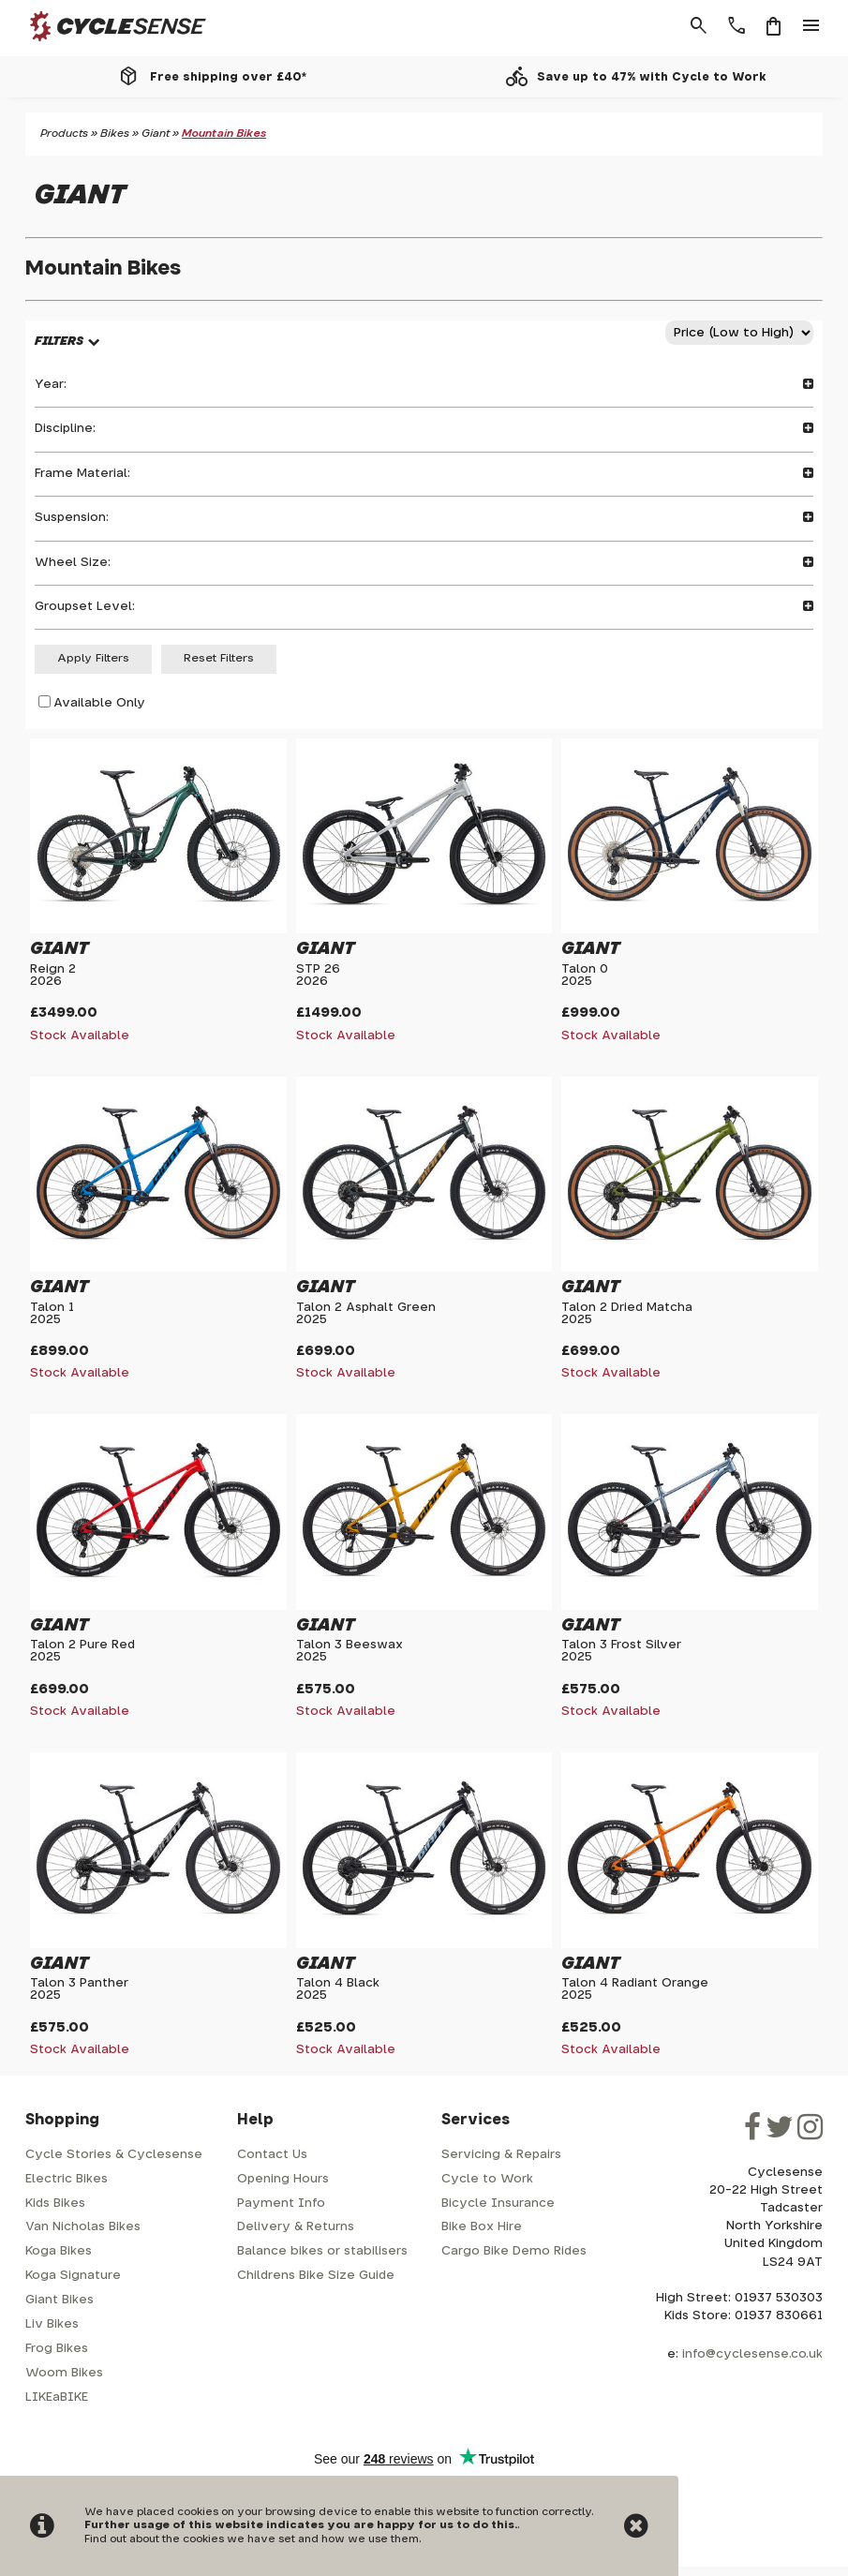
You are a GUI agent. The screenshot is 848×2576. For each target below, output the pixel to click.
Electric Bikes (66, 2179)
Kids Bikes (55, 2203)
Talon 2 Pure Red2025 (82, 1651)
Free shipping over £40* (228, 76)
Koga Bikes (58, 2251)
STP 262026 (318, 975)
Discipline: (424, 429)
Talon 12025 (52, 1314)
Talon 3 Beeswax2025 (349, 1651)
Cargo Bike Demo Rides (514, 2251)
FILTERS (59, 341)
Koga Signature (73, 2276)
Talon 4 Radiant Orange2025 (634, 1989)
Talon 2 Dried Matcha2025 (626, 1314)
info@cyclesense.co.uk (752, 2354)
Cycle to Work (487, 2179)
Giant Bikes (59, 2300)
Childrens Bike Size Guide (315, 2276)
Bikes (114, 133)
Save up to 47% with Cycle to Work (651, 76)
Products (64, 133)
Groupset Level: (424, 607)
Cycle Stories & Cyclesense (113, 2155)
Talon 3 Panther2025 (79, 1989)
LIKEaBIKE (56, 2397)
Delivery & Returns (295, 2227)
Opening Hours (283, 2179)
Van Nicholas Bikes (83, 2227)
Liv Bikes (52, 2324)
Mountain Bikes (224, 133)
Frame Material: (424, 474)
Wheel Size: (424, 563)
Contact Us (272, 2155)
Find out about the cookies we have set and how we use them (251, 2539)
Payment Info (281, 2203)
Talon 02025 (584, 975)
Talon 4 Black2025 (337, 1989)
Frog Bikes (56, 2349)
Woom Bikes (64, 2373)
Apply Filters (93, 658)
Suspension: (424, 518)
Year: (424, 385)
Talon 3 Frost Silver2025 (621, 1651)
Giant (155, 133)
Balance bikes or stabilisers (322, 2251)
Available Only (99, 702)
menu (811, 26)
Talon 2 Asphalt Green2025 (366, 1314)
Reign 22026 (53, 975)
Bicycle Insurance (498, 2203)
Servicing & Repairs (501, 2155)
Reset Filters (219, 658)
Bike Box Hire (481, 2227)
